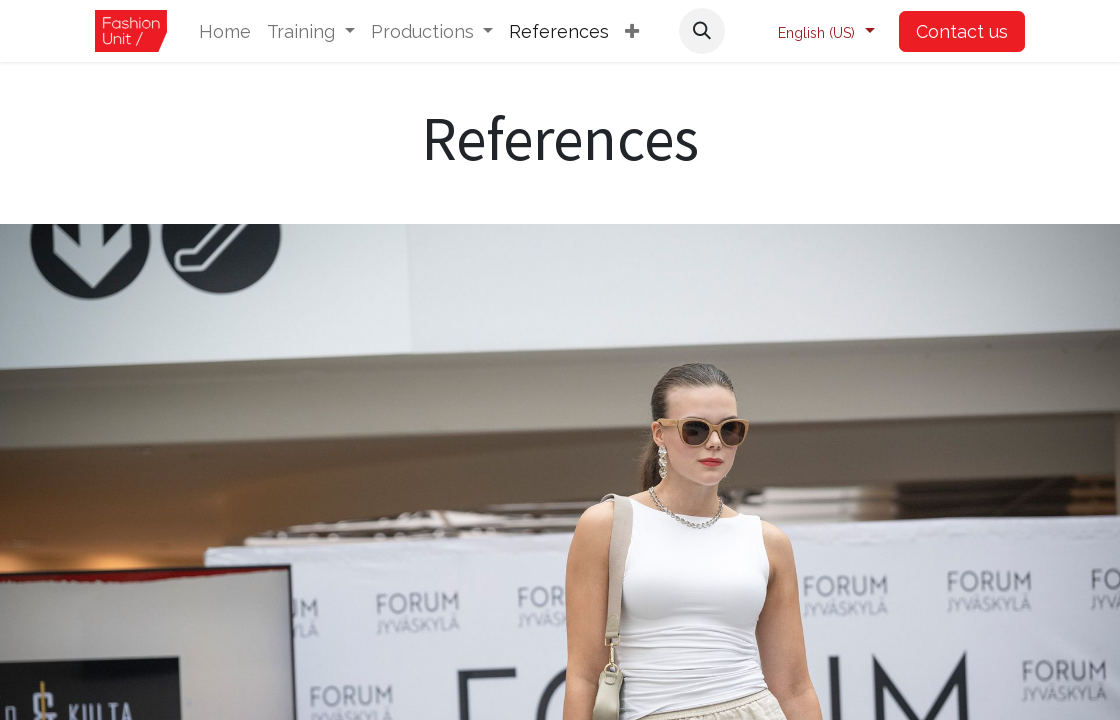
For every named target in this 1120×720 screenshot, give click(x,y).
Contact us (962, 31)
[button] (632, 31)
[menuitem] (225, 31)
